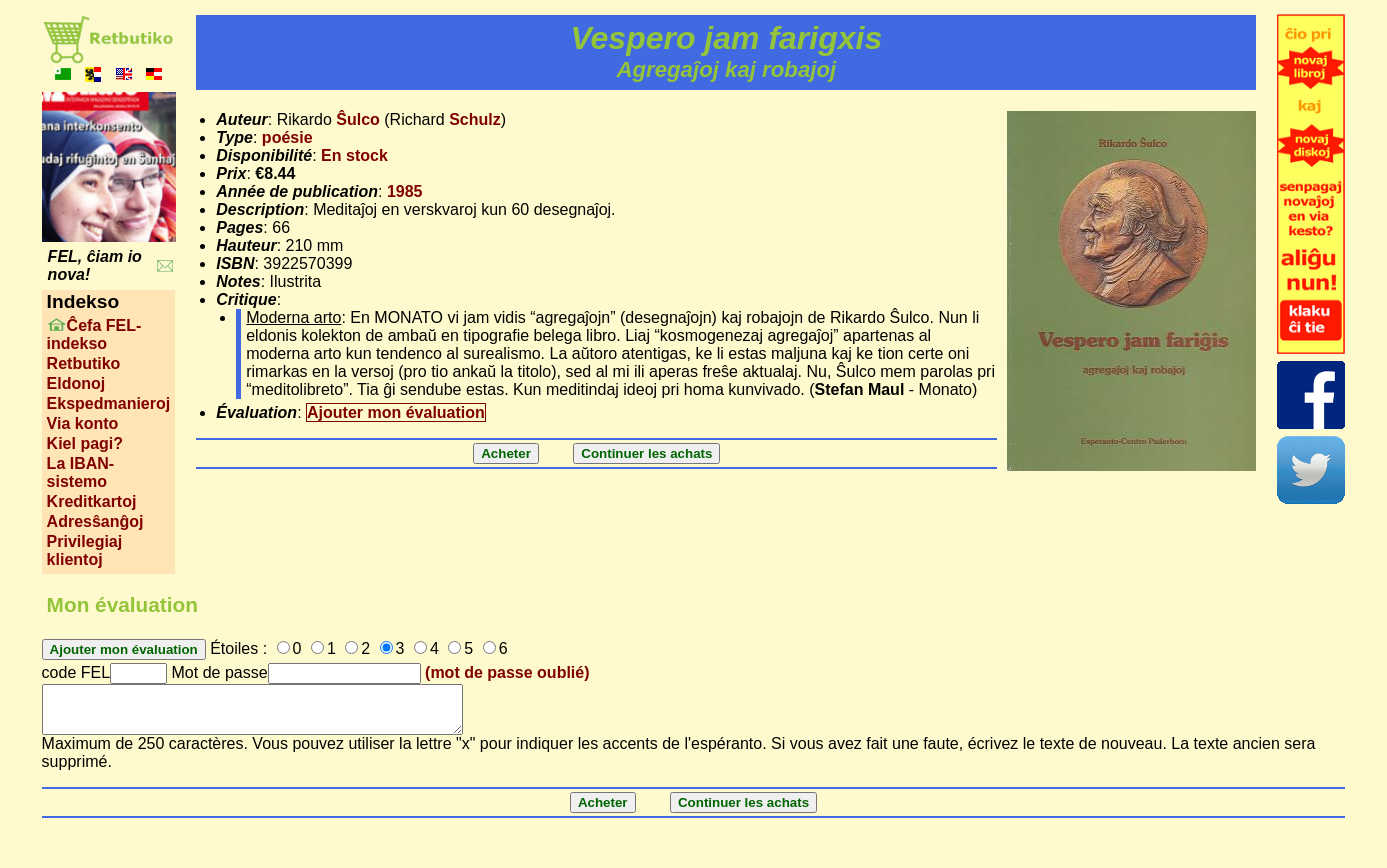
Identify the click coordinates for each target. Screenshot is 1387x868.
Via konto (83, 423)
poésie (287, 137)
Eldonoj (76, 383)
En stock (354, 155)
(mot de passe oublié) (507, 672)
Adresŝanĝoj (95, 521)
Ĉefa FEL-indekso (94, 334)
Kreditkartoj (92, 501)
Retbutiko (84, 363)
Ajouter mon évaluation (396, 412)
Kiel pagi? (85, 443)
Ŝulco (358, 119)
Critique (246, 299)
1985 (405, 191)
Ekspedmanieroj (109, 403)
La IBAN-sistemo (81, 472)
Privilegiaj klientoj (85, 550)
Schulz (475, 119)
